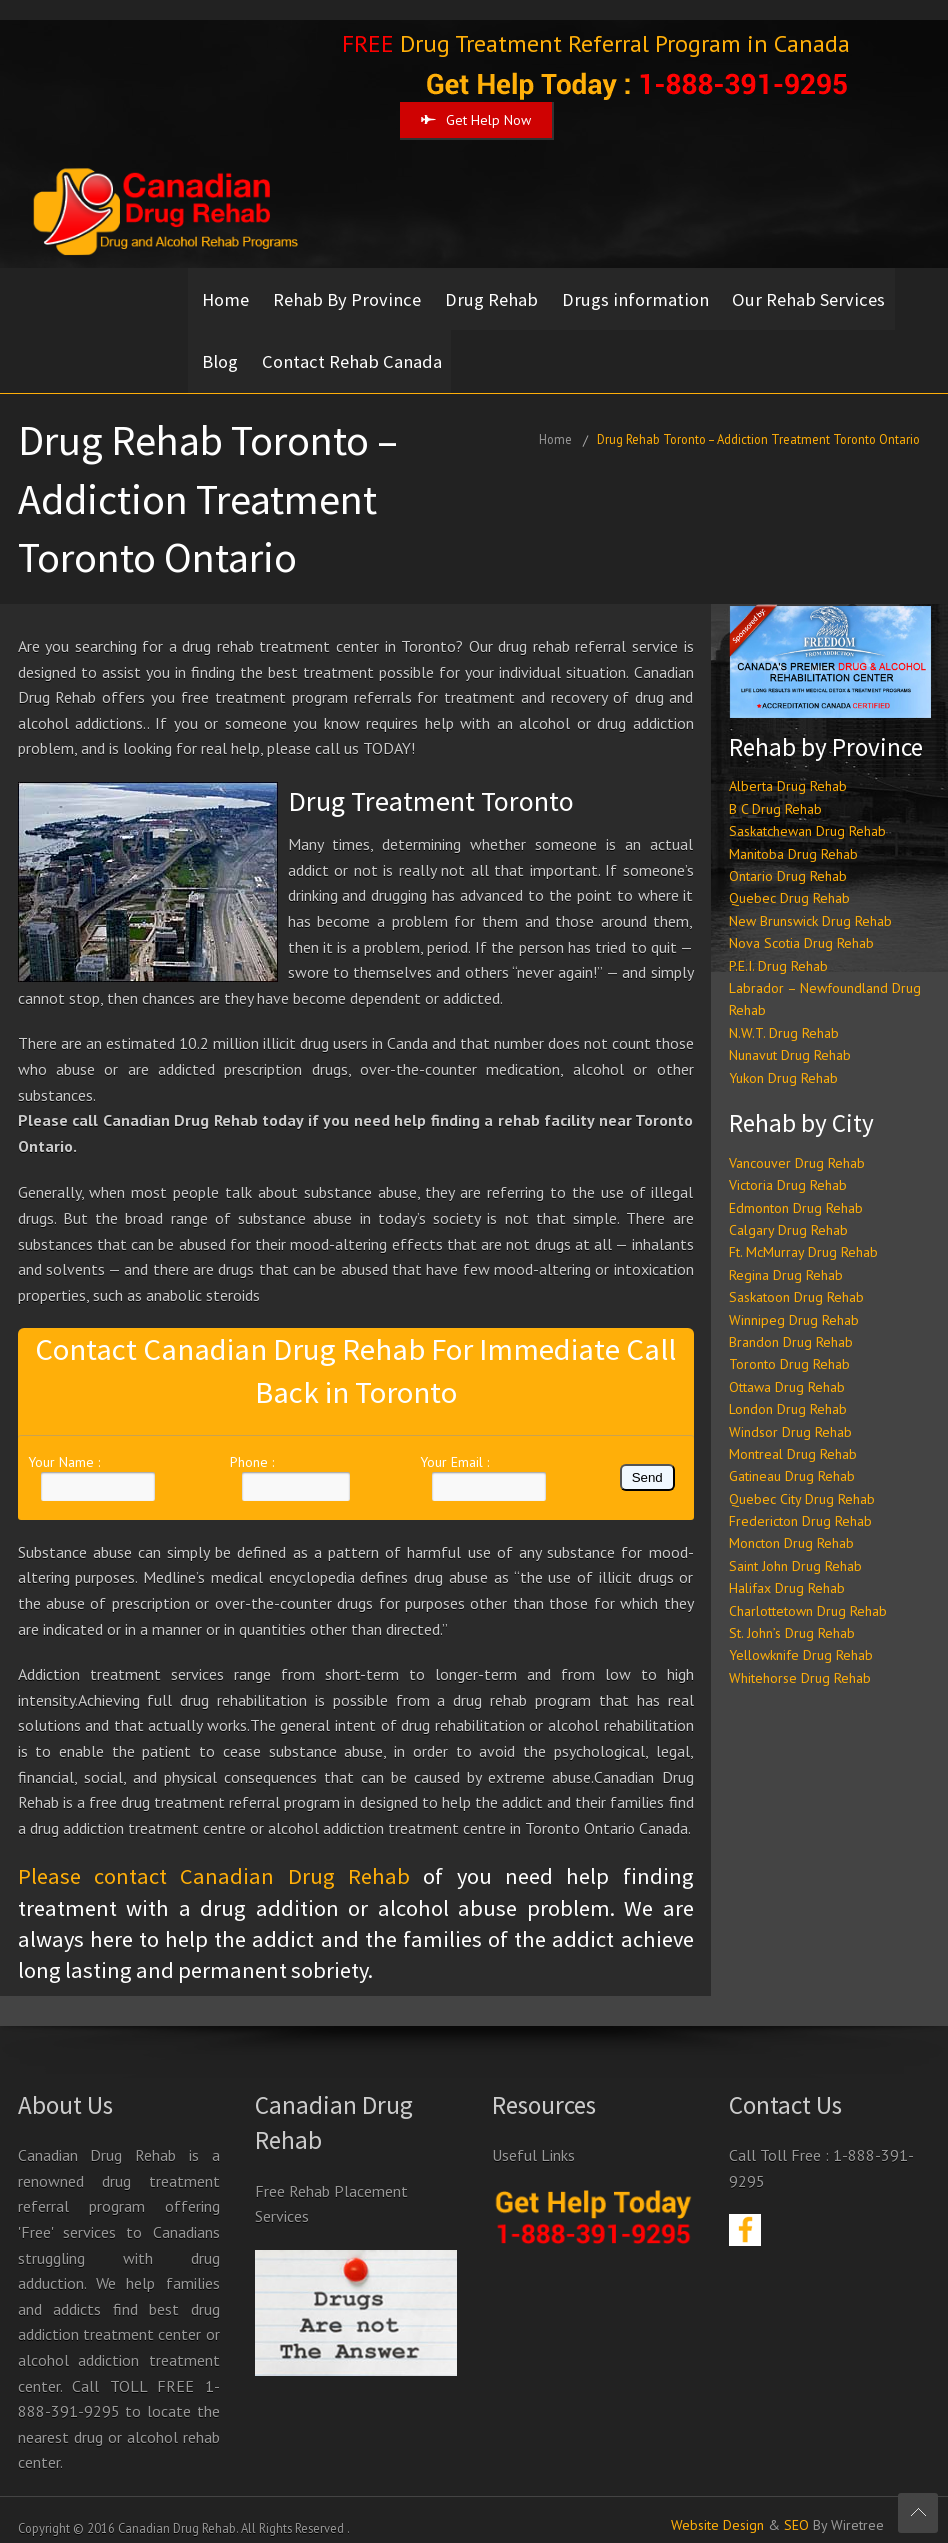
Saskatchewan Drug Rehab (807, 816)
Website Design (717, 2510)
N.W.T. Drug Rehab (784, 1018)
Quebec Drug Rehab (789, 883)
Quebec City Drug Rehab (802, 1484)
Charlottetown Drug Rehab (808, 1596)
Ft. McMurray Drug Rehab (803, 1237)
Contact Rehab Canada (356, 350)
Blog (220, 350)
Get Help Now (476, 120)
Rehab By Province (351, 295)
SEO (796, 2510)
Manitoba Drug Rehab (793, 839)
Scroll (918, 2513)
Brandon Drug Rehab (791, 1327)
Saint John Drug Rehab (795, 1551)
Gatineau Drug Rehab (792, 1461)
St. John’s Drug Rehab (792, 1618)
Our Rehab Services (825, 295)
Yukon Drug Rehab (783, 1063)
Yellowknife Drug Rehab (801, 1640)
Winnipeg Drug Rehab (794, 1304)
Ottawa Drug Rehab (787, 1372)
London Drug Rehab (788, 1394)
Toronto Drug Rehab (789, 1349)
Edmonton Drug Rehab (796, 1193)
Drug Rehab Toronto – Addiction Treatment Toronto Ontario (758, 424)
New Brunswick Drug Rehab (810, 906)
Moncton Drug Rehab (791, 1528)
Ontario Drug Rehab (788, 861)
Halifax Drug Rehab (787, 1573)
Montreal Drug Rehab (793, 1439)
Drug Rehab (499, 295)
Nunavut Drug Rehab (790, 1040)
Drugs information (647, 295)
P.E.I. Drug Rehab (778, 951)
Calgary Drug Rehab (788, 1215)
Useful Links (533, 2140)
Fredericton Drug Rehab (800, 1506)
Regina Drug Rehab (786, 1260)
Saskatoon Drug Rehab (796, 1282)
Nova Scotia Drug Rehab (801, 928)
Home (225, 295)
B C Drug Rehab (775, 794)
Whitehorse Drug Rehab (800, 1663)
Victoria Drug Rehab (788, 1170)
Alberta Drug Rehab (788, 771)
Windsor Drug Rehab (790, 1416)
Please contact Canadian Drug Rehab (214, 1861)
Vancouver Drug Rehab (797, 1148)
